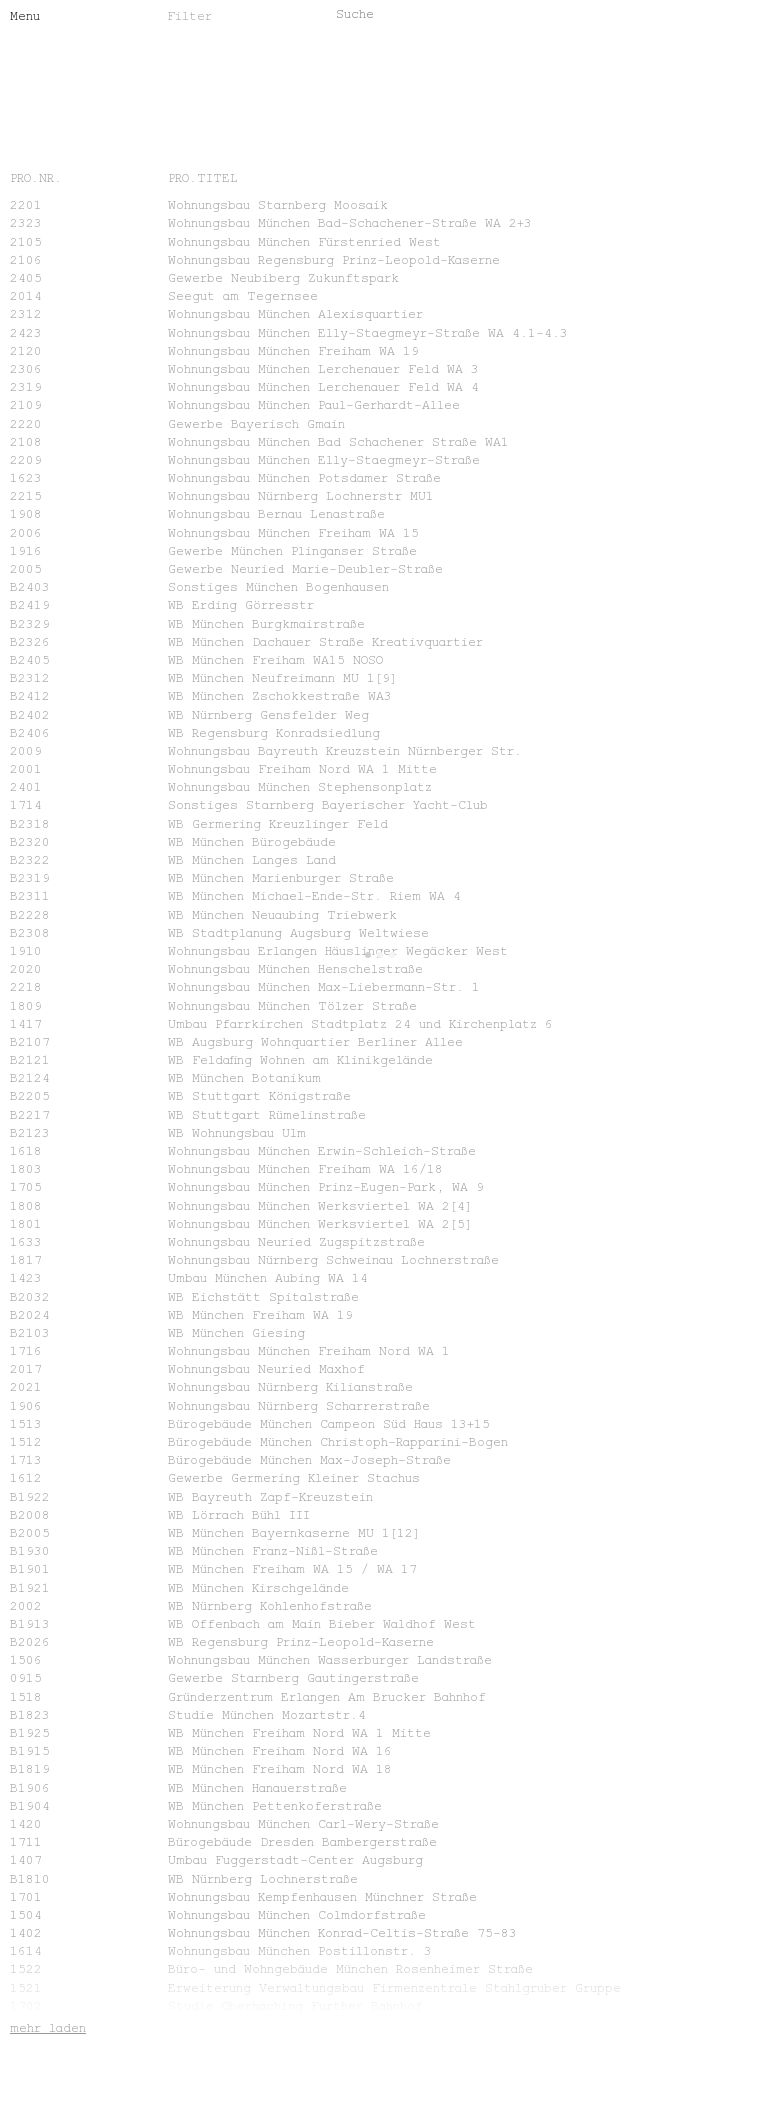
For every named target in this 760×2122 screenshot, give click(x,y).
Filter (189, 14)
